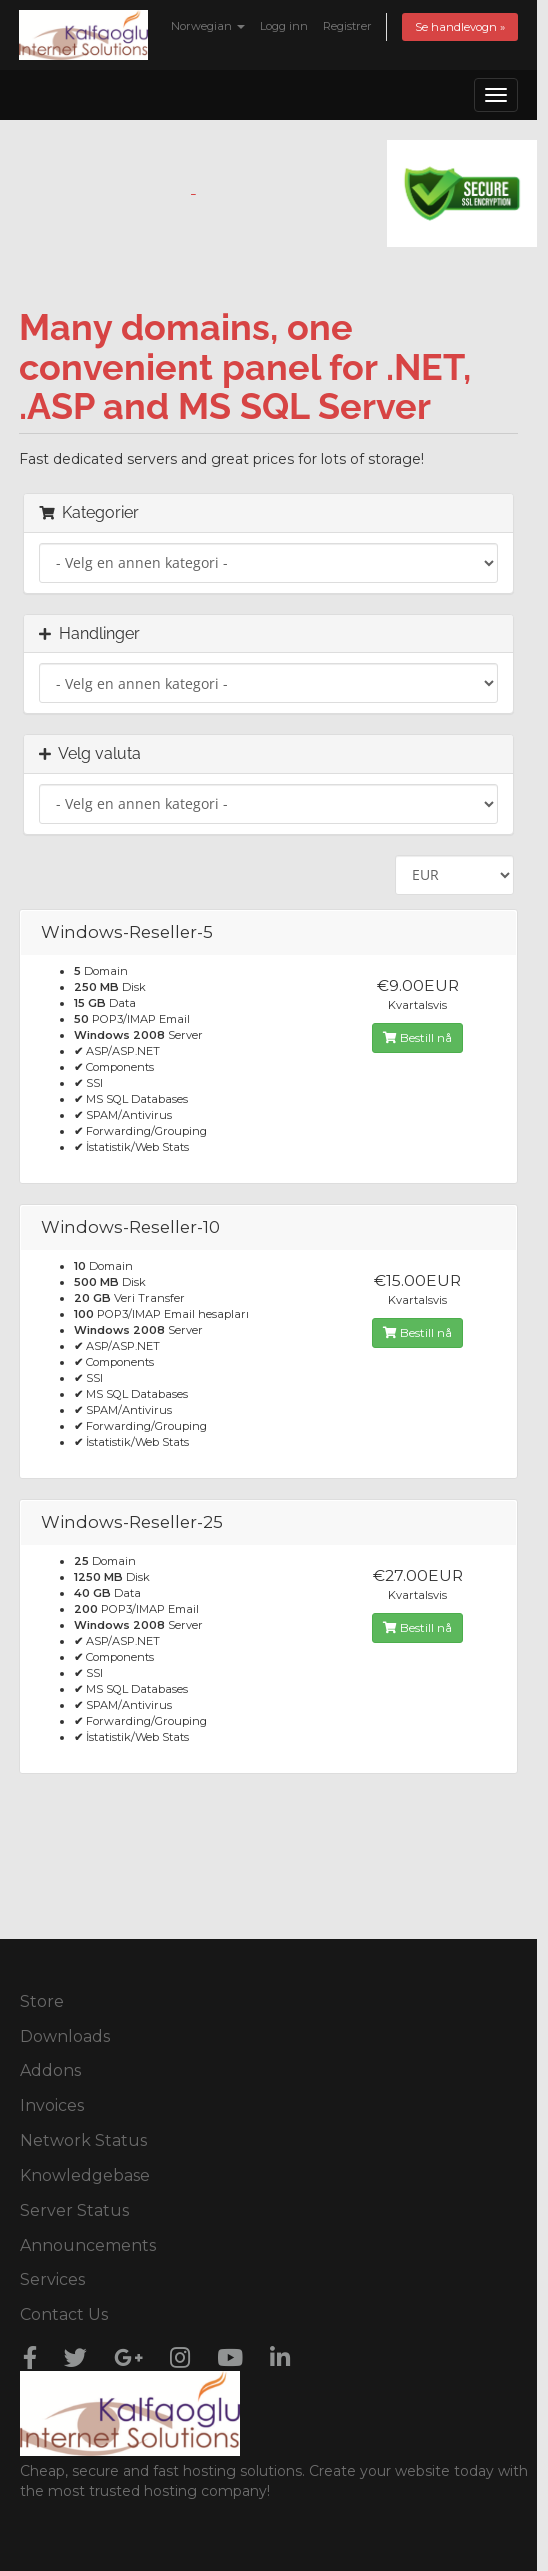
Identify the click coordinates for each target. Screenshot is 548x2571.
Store (42, 2001)
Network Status (83, 2140)
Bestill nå (417, 1037)
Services (52, 2279)
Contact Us (64, 2314)
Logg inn (284, 26)
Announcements (88, 2245)
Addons (50, 2070)
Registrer (347, 26)
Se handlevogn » (460, 27)
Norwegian (208, 26)
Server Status (74, 2210)
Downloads (65, 2036)
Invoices (52, 2105)
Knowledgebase (85, 2175)
